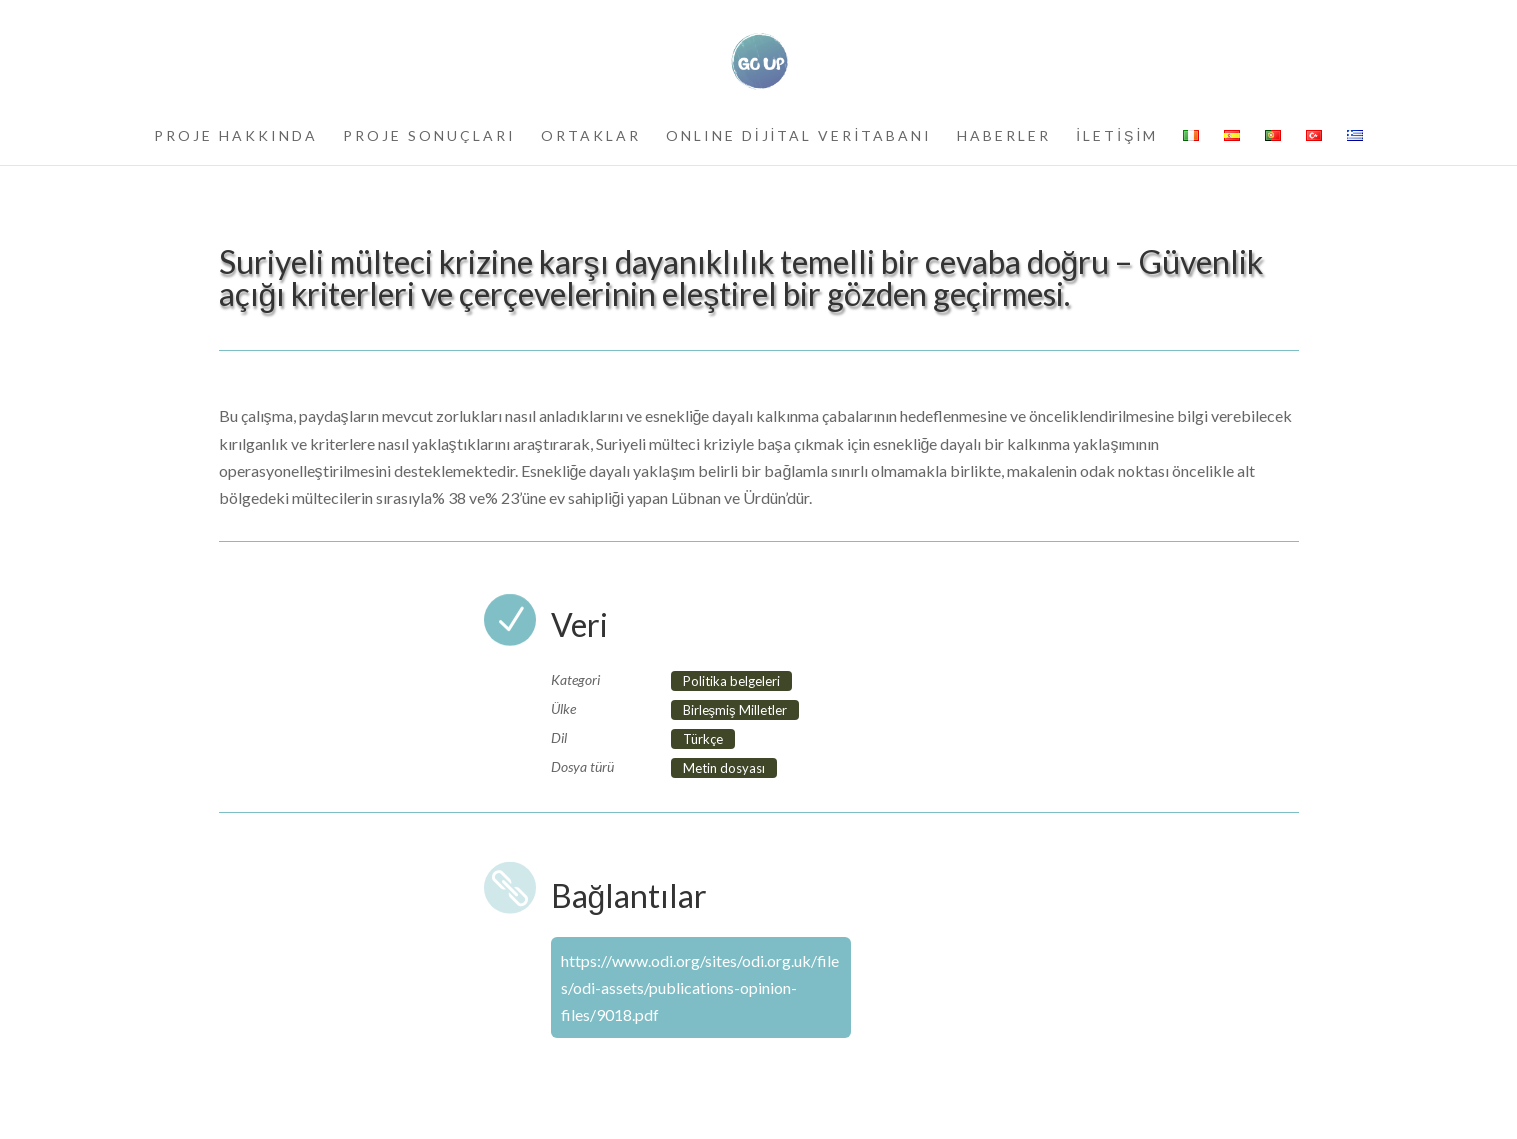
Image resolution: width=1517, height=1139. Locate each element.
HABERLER (1004, 136)
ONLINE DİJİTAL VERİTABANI (799, 136)
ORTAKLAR (591, 136)
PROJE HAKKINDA (236, 136)
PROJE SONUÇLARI (429, 136)
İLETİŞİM (1117, 136)
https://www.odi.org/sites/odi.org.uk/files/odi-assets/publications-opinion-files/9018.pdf (700, 987)
